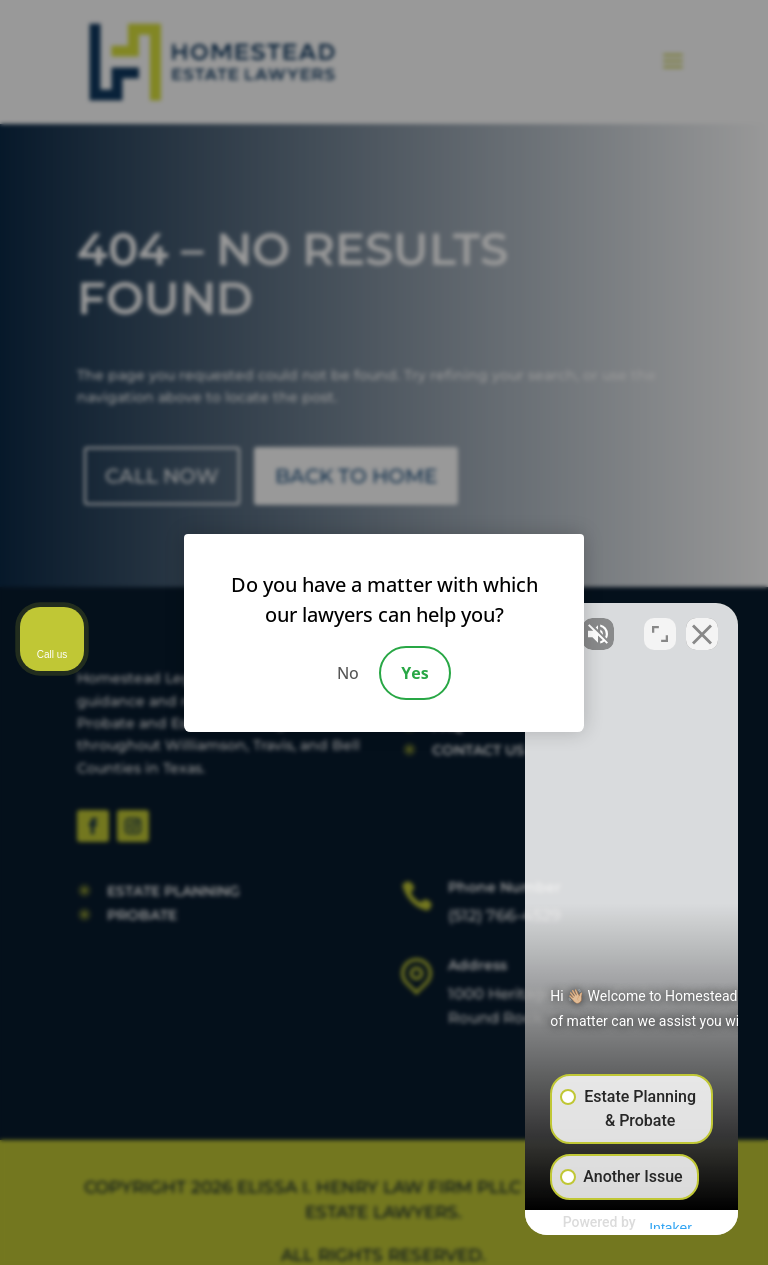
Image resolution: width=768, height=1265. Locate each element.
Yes (414, 673)
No (348, 673)
